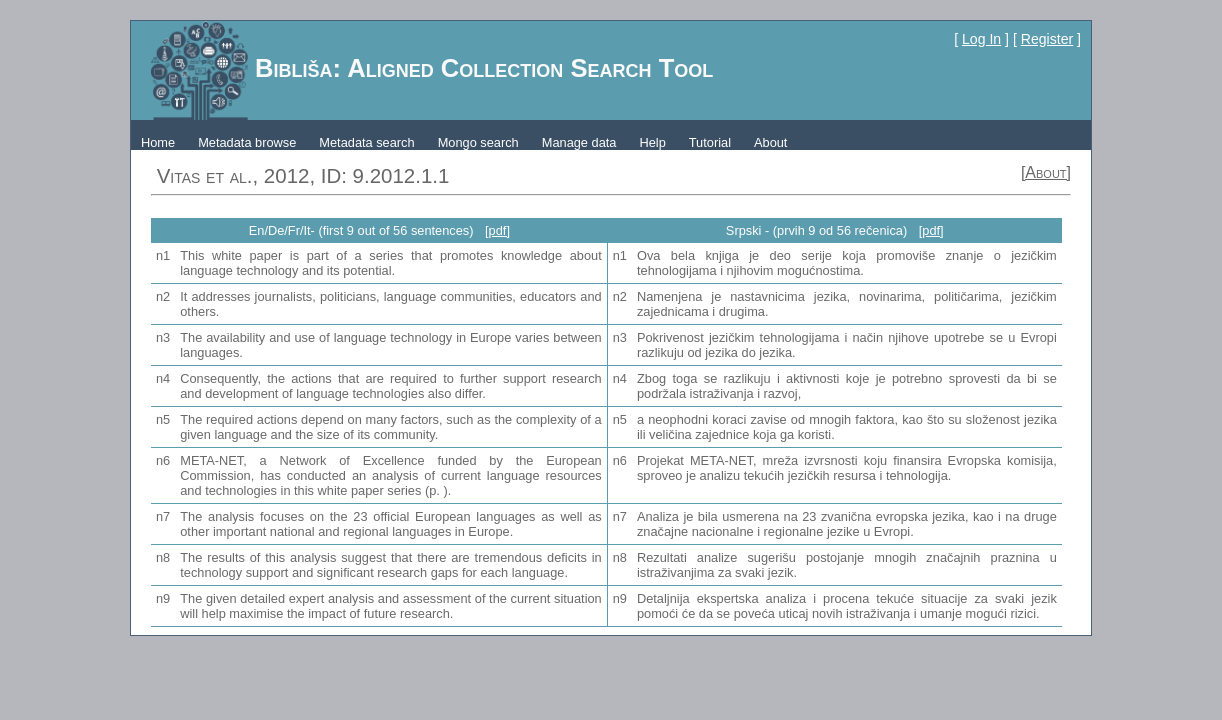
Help (652, 142)
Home (158, 142)
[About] (1046, 172)
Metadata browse (247, 142)
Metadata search (366, 142)
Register (1047, 39)
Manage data (579, 142)
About (770, 142)
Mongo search (478, 142)
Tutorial (710, 142)
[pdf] (497, 230)
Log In (981, 39)
